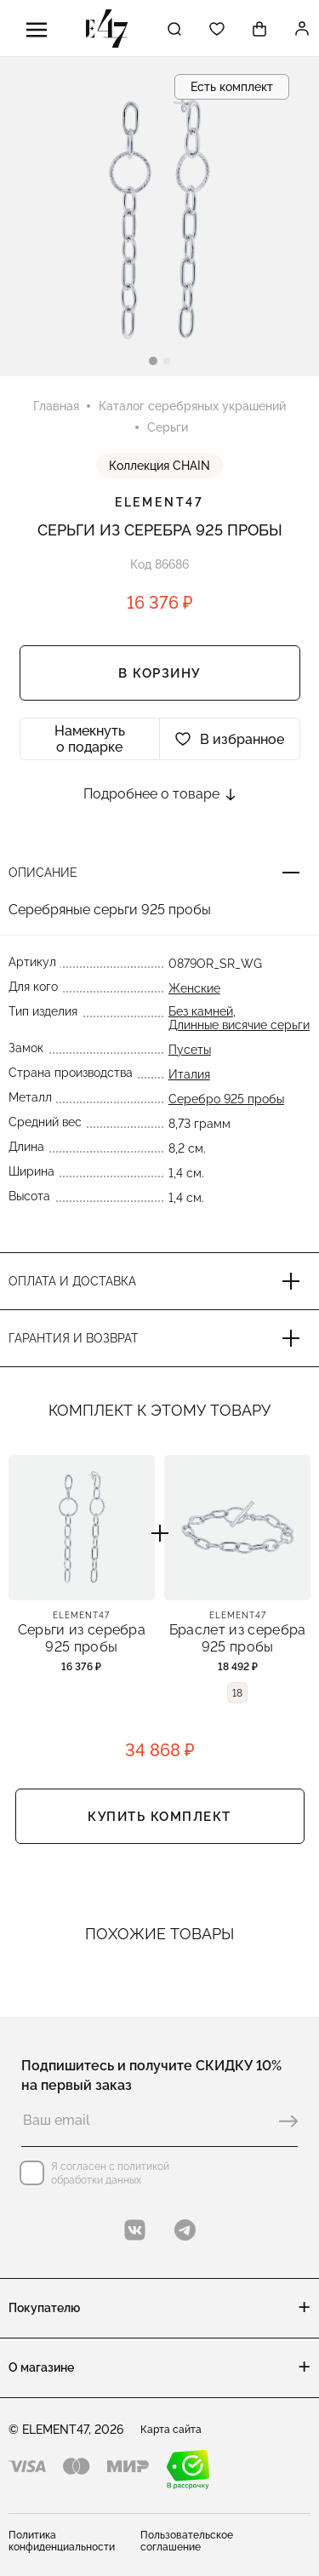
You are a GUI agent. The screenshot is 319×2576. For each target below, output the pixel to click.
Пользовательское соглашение (186, 2541)
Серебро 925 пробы (226, 1099)
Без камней (200, 1011)
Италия (189, 1074)
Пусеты (189, 1049)
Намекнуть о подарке (89, 739)
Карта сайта (171, 2430)
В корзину (159, 673)
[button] (153, 361)
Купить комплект (159, 1816)
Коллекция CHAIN (159, 465)
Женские (194, 988)
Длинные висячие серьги (239, 1025)
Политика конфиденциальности (62, 2541)
